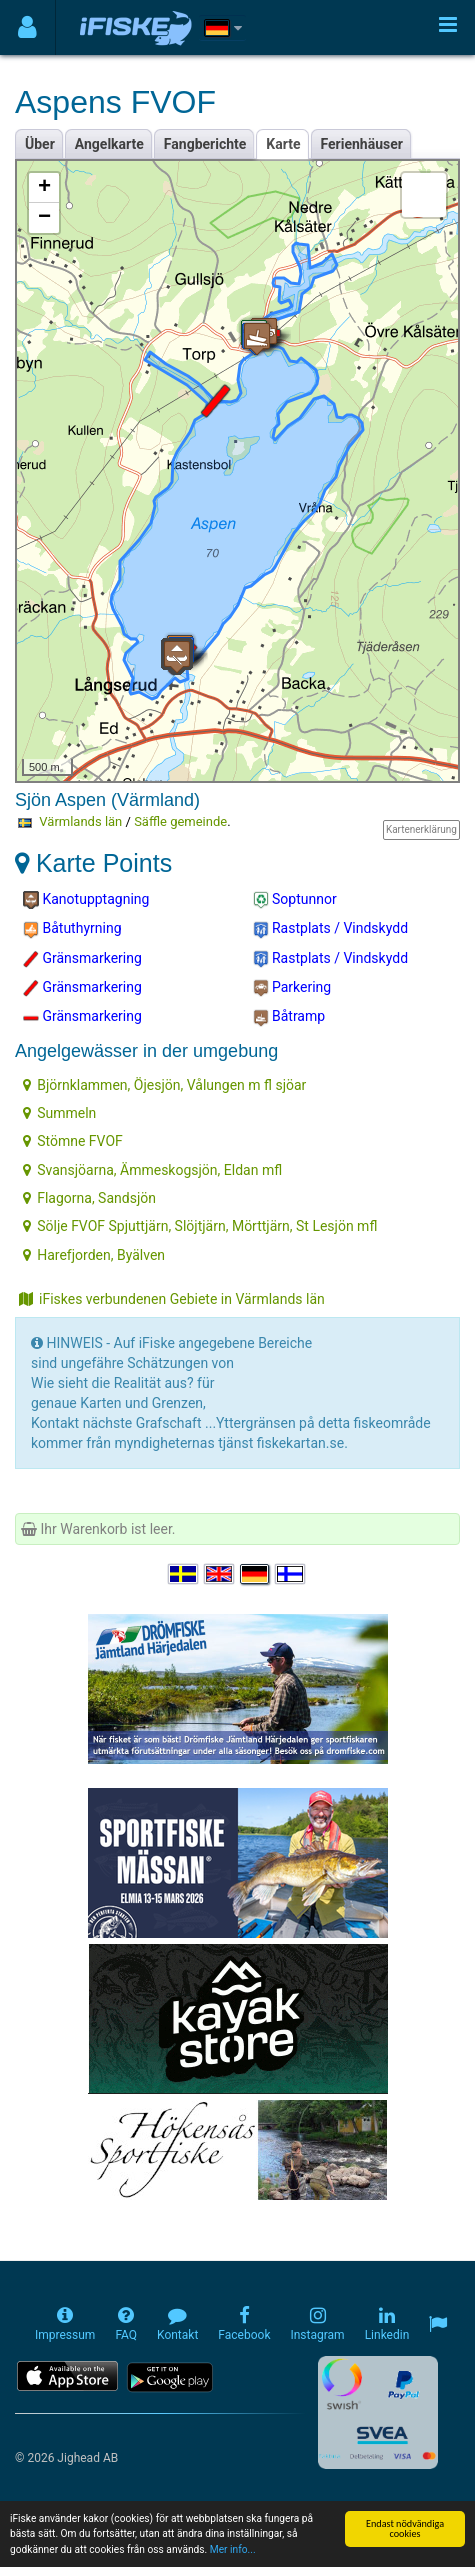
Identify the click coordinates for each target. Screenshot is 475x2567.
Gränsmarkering (82, 959)
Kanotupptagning (86, 900)
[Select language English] (220, 1574)
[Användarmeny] (27, 27)
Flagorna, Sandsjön (89, 1198)
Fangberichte (205, 144)
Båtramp (289, 1017)
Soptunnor (295, 900)
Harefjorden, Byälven (94, 1255)
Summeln (59, 1113)
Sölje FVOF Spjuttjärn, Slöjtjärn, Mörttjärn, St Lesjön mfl (200, 1226)
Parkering (292, 988)
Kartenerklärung (421, 829)
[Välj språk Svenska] (184, 1574)
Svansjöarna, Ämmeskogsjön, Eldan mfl (152, 1170)
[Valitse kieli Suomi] (291, 1574)
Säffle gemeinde (180, 821)
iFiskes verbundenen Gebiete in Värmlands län (172, 1299)
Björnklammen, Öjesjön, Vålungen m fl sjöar (164, 1085)
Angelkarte (109, 144)
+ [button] (44, 188)
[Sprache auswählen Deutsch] (256, 1574)
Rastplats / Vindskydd (331, 929)
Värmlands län (80, 821)
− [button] (44, 218)
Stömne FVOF (73, 1141)
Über (40, 144)
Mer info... (233, 2555)
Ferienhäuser (362, 144)
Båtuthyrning (72, 929)
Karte (283, 144)
